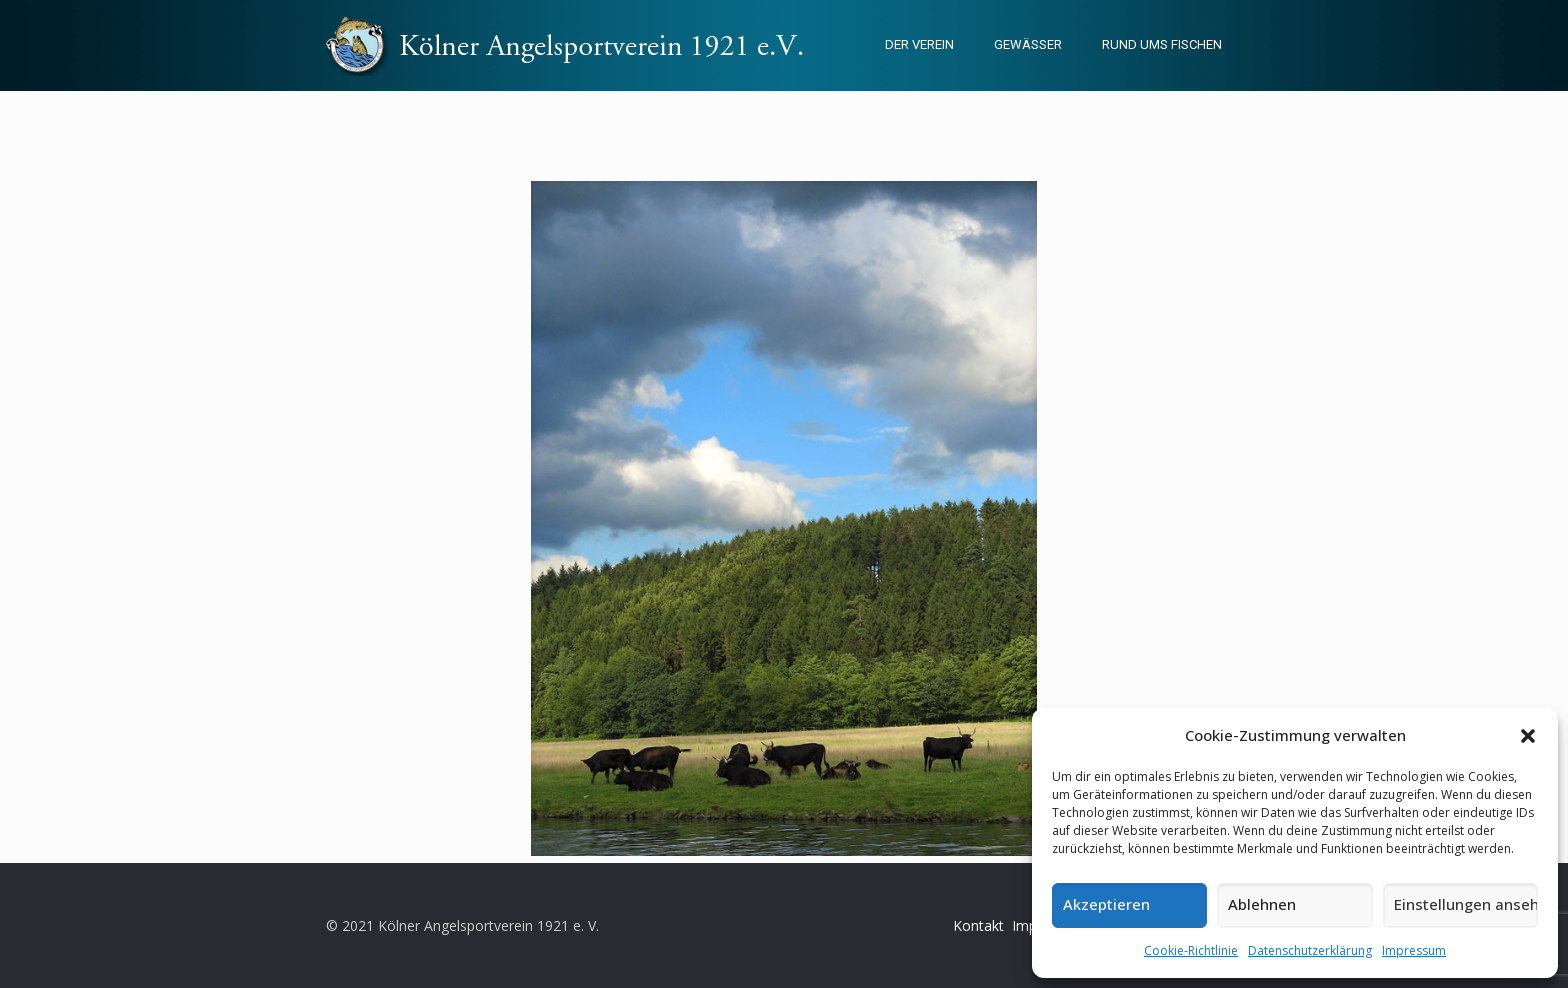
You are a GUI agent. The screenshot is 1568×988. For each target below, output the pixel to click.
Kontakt (978, 925)
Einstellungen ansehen (1466, 904)
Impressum (1414, 950)
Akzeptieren (1106, 904)
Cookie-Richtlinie (1191, 950)
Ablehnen (1262, 904)
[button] (1528, 736)
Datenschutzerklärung (1310, 950)
